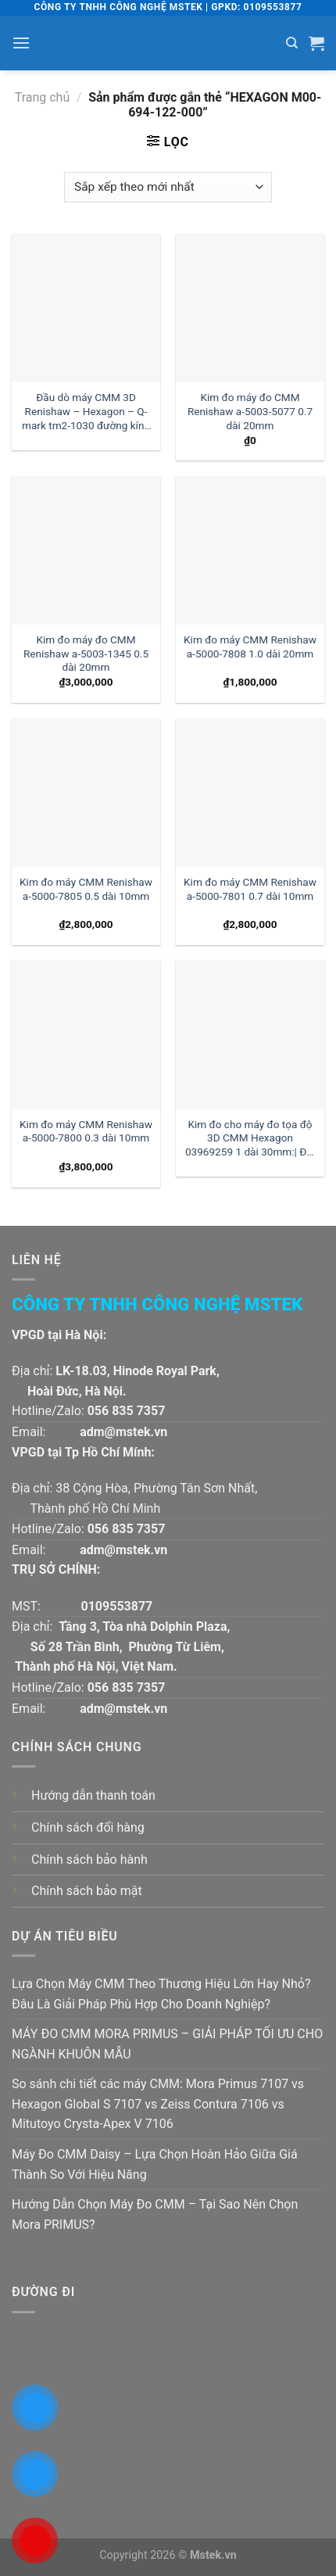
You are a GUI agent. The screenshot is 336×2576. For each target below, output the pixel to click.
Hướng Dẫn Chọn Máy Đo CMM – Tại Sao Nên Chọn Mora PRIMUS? (155, 2214)
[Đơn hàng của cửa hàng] (167, 187)
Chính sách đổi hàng (88, 1827)
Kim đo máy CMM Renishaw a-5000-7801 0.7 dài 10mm (250, 889)
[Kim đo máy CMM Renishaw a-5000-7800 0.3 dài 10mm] (86, 1034)
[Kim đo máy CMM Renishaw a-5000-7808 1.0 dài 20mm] (250, 550)
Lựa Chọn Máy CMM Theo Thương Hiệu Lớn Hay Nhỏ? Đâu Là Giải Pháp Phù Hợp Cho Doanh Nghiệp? (161, 1994)
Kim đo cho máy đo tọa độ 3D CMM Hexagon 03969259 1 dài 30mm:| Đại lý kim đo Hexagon (250, 1139)
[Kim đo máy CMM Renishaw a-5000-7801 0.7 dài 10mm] (250, 792)
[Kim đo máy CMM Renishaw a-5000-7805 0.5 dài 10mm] (86, 792)
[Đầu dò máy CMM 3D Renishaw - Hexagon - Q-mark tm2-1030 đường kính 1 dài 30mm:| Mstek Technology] (86, 308)
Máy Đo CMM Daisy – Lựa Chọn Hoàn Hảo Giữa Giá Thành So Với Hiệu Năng (155, 2164)
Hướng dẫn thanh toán (93, 1795)
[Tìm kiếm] (292, 43)
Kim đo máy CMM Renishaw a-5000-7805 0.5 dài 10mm (86, 889)
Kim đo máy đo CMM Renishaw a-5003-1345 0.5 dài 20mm (85, 653)
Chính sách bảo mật (86, 1890)
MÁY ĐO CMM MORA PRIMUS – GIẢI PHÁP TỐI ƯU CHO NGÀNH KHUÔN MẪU (167, 2044)
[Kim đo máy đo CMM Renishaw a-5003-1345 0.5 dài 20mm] (86, 550)
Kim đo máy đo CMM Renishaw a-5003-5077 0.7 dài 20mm (250, 411)
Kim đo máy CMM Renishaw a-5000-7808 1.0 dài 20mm (250, 646)
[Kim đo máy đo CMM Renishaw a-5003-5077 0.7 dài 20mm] (250, 308)
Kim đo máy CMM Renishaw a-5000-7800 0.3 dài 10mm (86, 1131)
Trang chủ (42, 97)
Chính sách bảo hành (89, 1859)
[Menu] (21, 42)
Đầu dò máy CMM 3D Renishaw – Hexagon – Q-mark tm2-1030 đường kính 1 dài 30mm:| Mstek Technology (86, 412)
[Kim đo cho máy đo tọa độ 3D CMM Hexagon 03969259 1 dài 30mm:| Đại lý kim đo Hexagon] (250, 1034)
